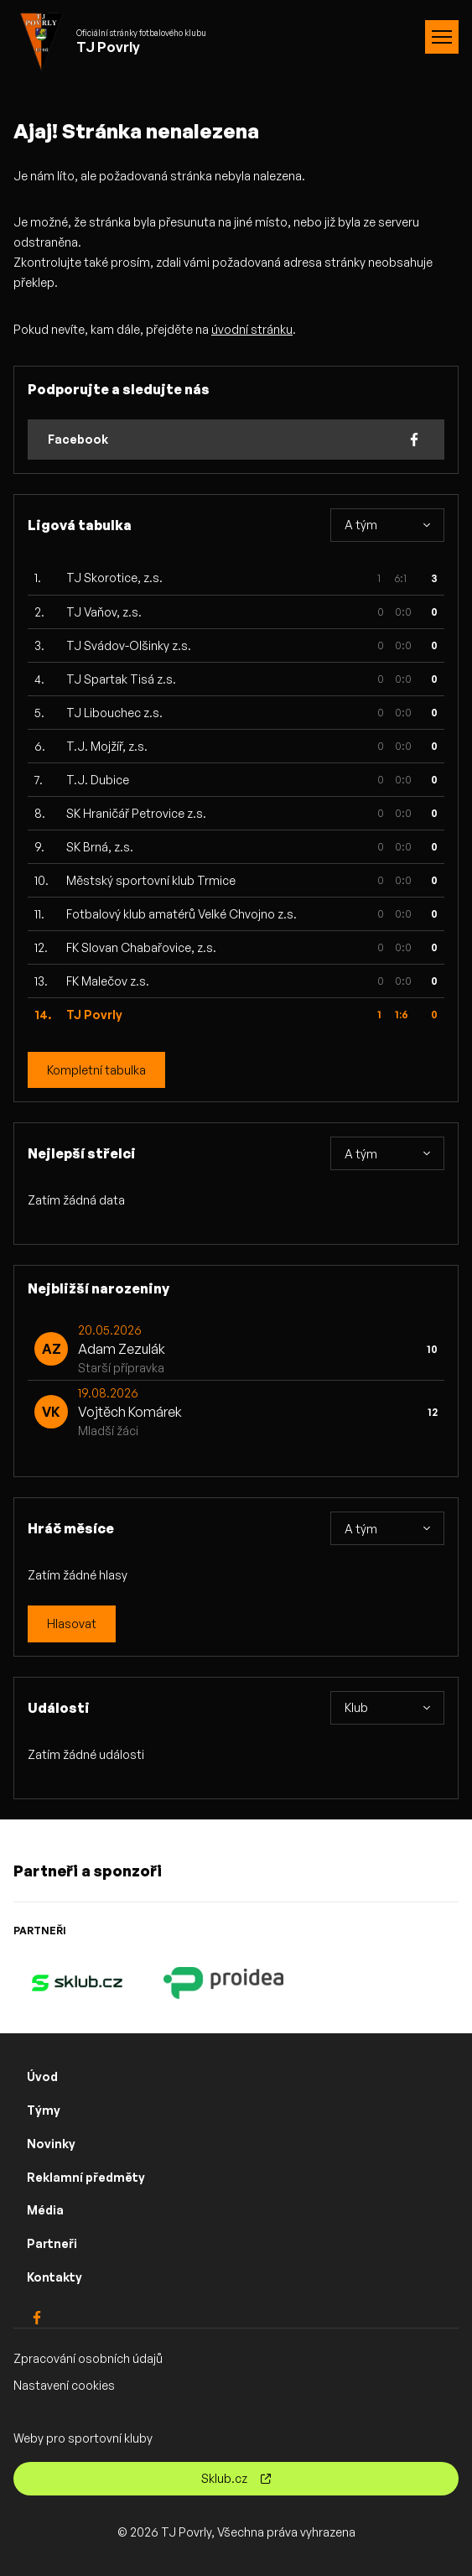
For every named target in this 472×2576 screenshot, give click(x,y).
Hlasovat (71, 1623)
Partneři (52, 2243)
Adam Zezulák (121, 1348)
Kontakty (54, 2277)
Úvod (42, 2076)
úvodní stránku (252, 329)
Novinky (51, 2143)
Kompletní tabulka (96, 1070)
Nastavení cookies (64, 2385)
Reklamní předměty (86, 2177)
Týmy (43, 2110)
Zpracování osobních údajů (88, 2358)
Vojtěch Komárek (130, 1411)
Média (45, 2210)
